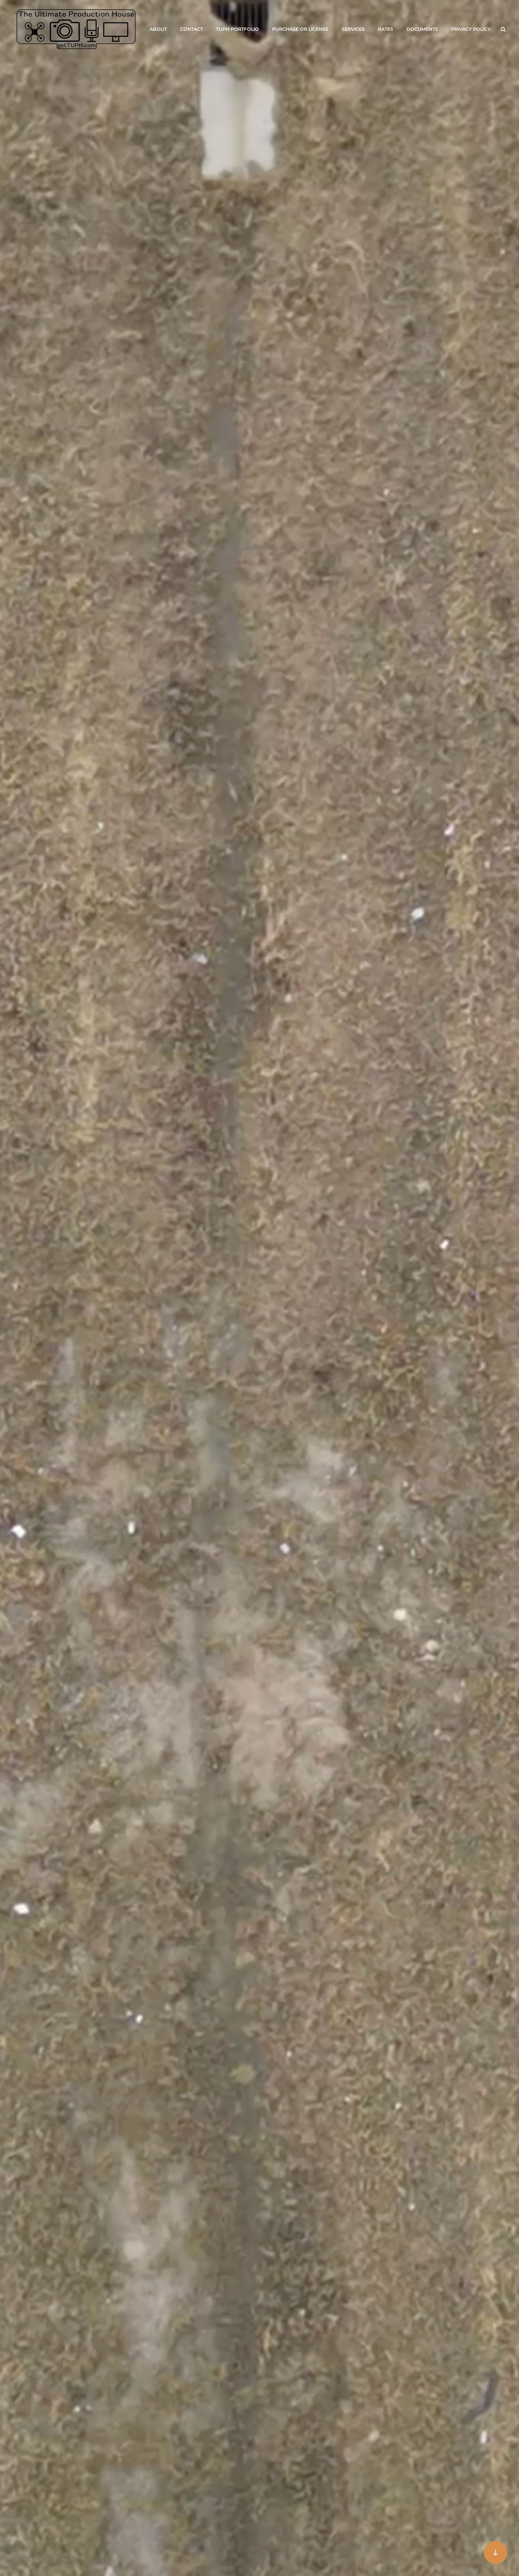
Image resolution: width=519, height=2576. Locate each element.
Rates (385, 29)
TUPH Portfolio (237, 29)
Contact (191, 29)
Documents (422, 29)
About (158, 29)
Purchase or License (300, 29)
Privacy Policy (471, 29)
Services (353, 29)
